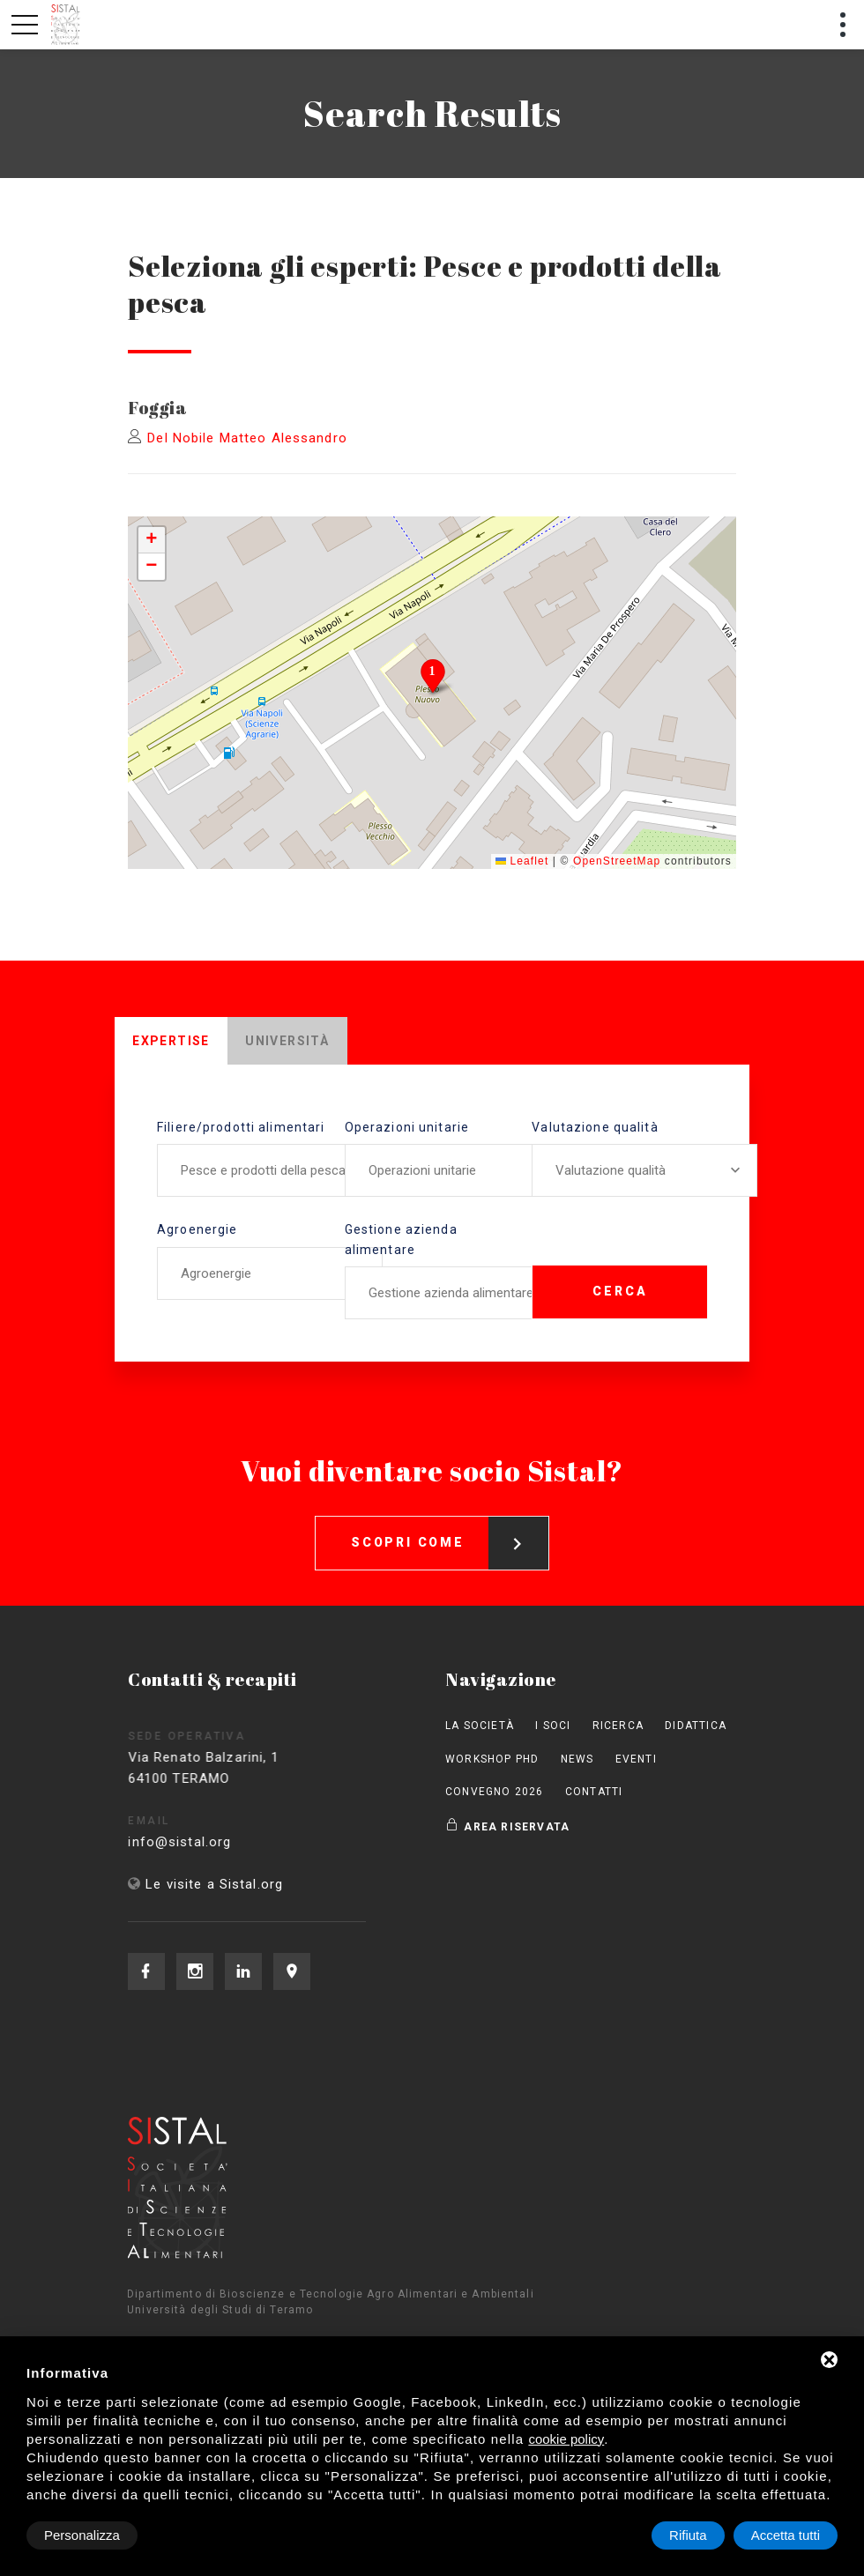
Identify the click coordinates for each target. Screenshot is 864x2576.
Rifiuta (688, 2535)
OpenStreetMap (616, 861)
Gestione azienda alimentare (401, 1239)
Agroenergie (197, 1229)
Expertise (171, 1041)
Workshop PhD (492, 1759)
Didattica (695, 1725)
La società (479, 1725)
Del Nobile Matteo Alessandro (247, 438)
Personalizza (82, 2535)
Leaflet (521, 861)
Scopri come (449, 1526)
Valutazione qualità (595, 1127)
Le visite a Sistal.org (214, 1884)
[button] (432, 675)
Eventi (636, 1759)
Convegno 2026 (494, 1791)
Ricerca (618, 1725)
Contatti (594, 1791)
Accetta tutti (785, 2535)
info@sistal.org (199, 1842)
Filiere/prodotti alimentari (240, 1127)
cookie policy (566, 2438)
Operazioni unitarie (407, 1127)
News (577, 1759)
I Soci (552, 1725)
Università (287, 1041)
